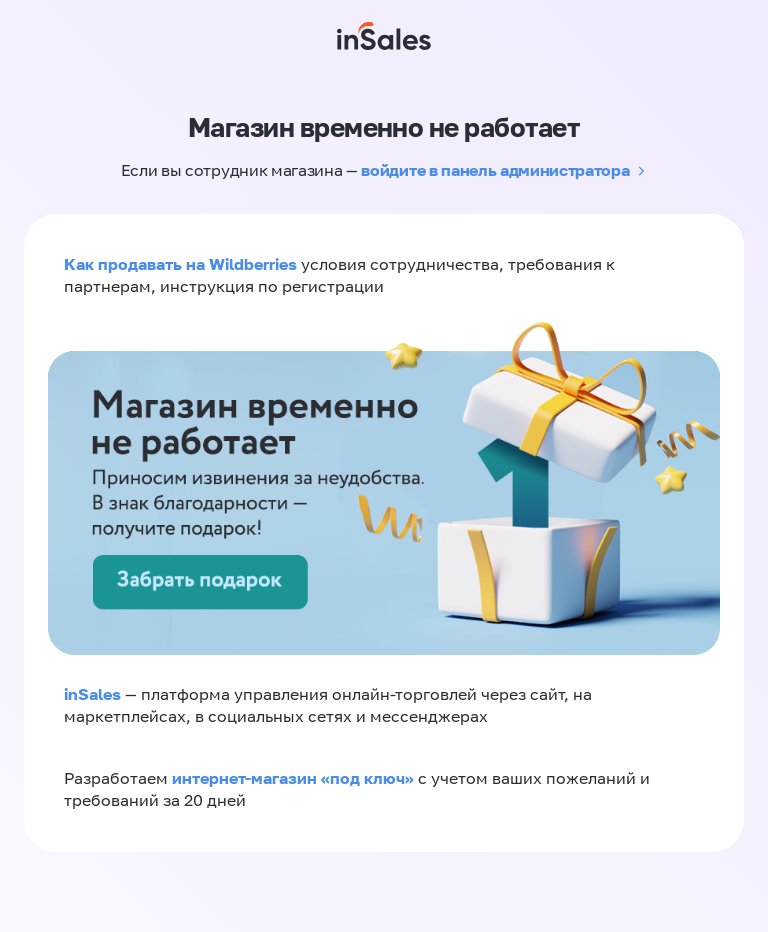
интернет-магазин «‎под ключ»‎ (295, 778)
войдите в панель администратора (495, 170)
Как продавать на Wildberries (180, 264)
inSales (92, 694)
